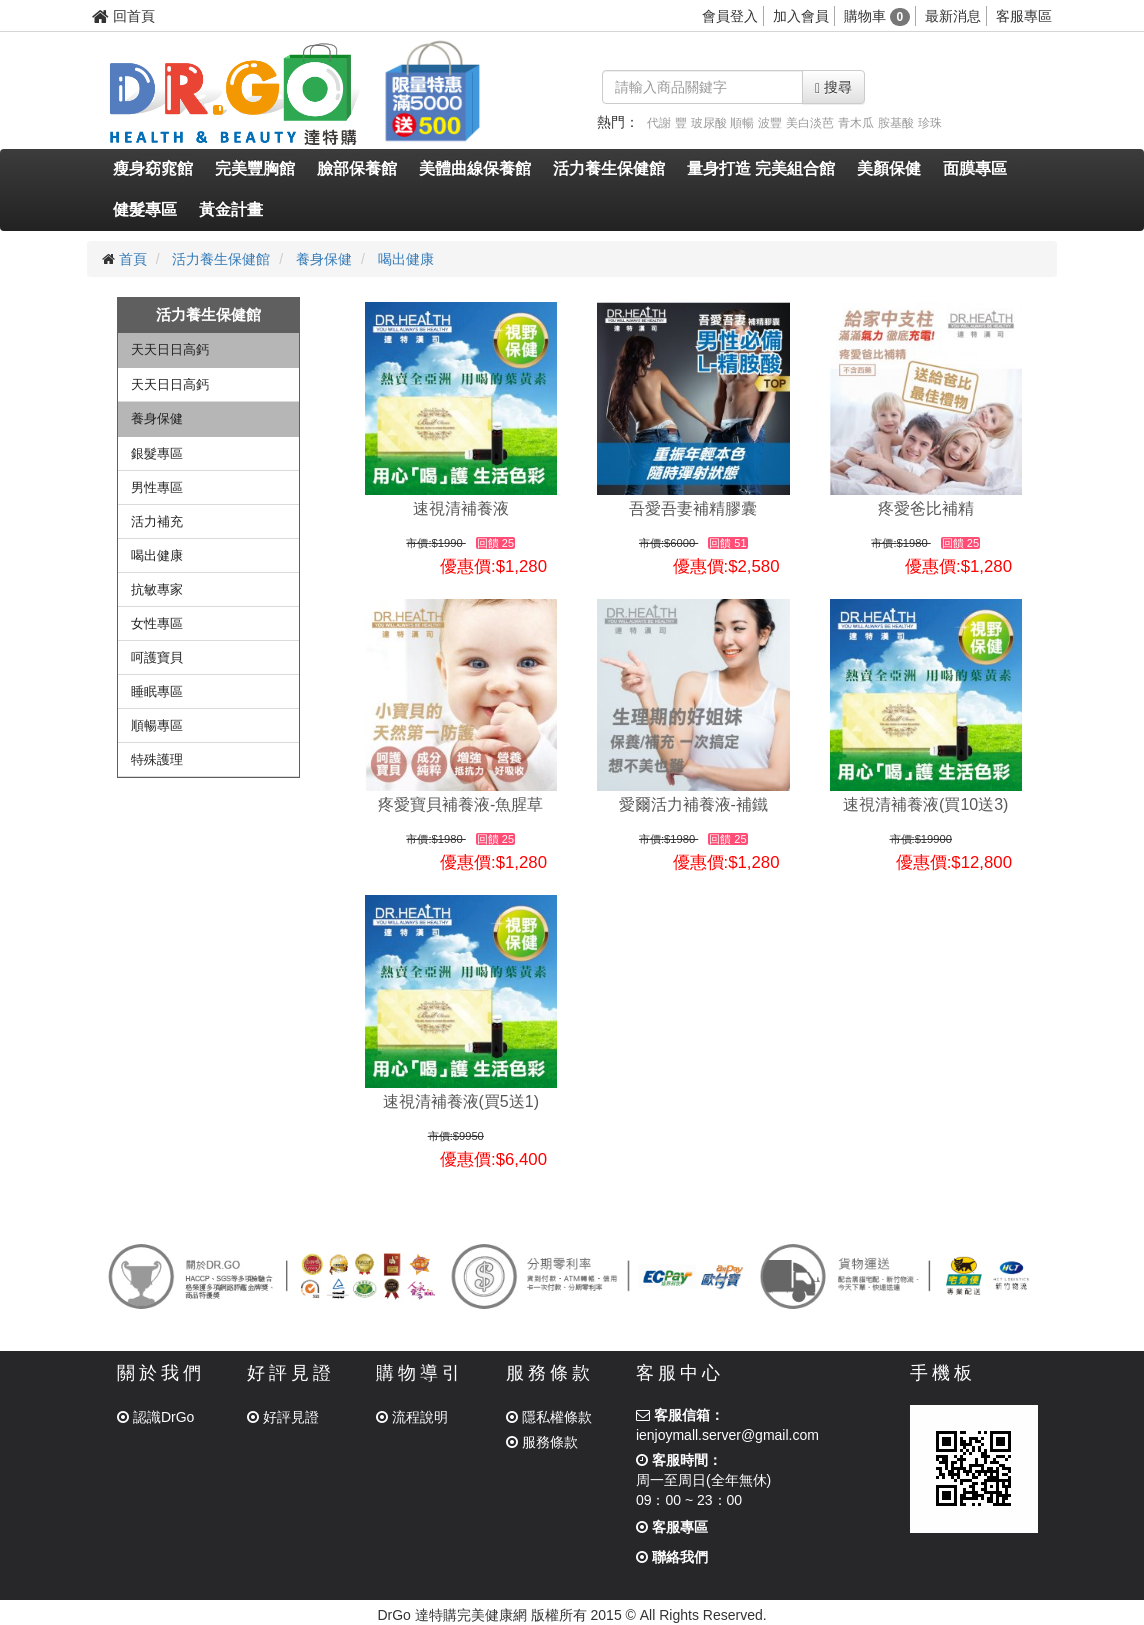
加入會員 (801, 16)
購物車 (877, 16)
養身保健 (324, 259)
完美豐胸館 (255, 168)
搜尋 (833, 87)
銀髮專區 (157, 453)
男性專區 (157, 487)
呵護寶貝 (157, 657)
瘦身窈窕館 (153, 168)
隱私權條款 (549, 1417)
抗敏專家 (157, 589)
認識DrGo (155, 1417)
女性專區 (157, 623)
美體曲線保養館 (475, 168)
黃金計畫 (231, 209)
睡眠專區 (157, 691)
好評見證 (283, 1417)
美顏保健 (889, 168)
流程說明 (412, 1417)
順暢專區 (157, 725)
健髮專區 (145, 209)
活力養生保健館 (609, 168)
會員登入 (730, 16)
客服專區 (1024, 16)
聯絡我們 (672, 1557)
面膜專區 (975, 168)
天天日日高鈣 (170, 349)
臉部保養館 (357, 168)
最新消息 (953, 16)
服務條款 (542, 1442)
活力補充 (157, 521)
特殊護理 (157, 759)
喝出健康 (406, 259)
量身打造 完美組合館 (761, 168)
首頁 (133, 259)
